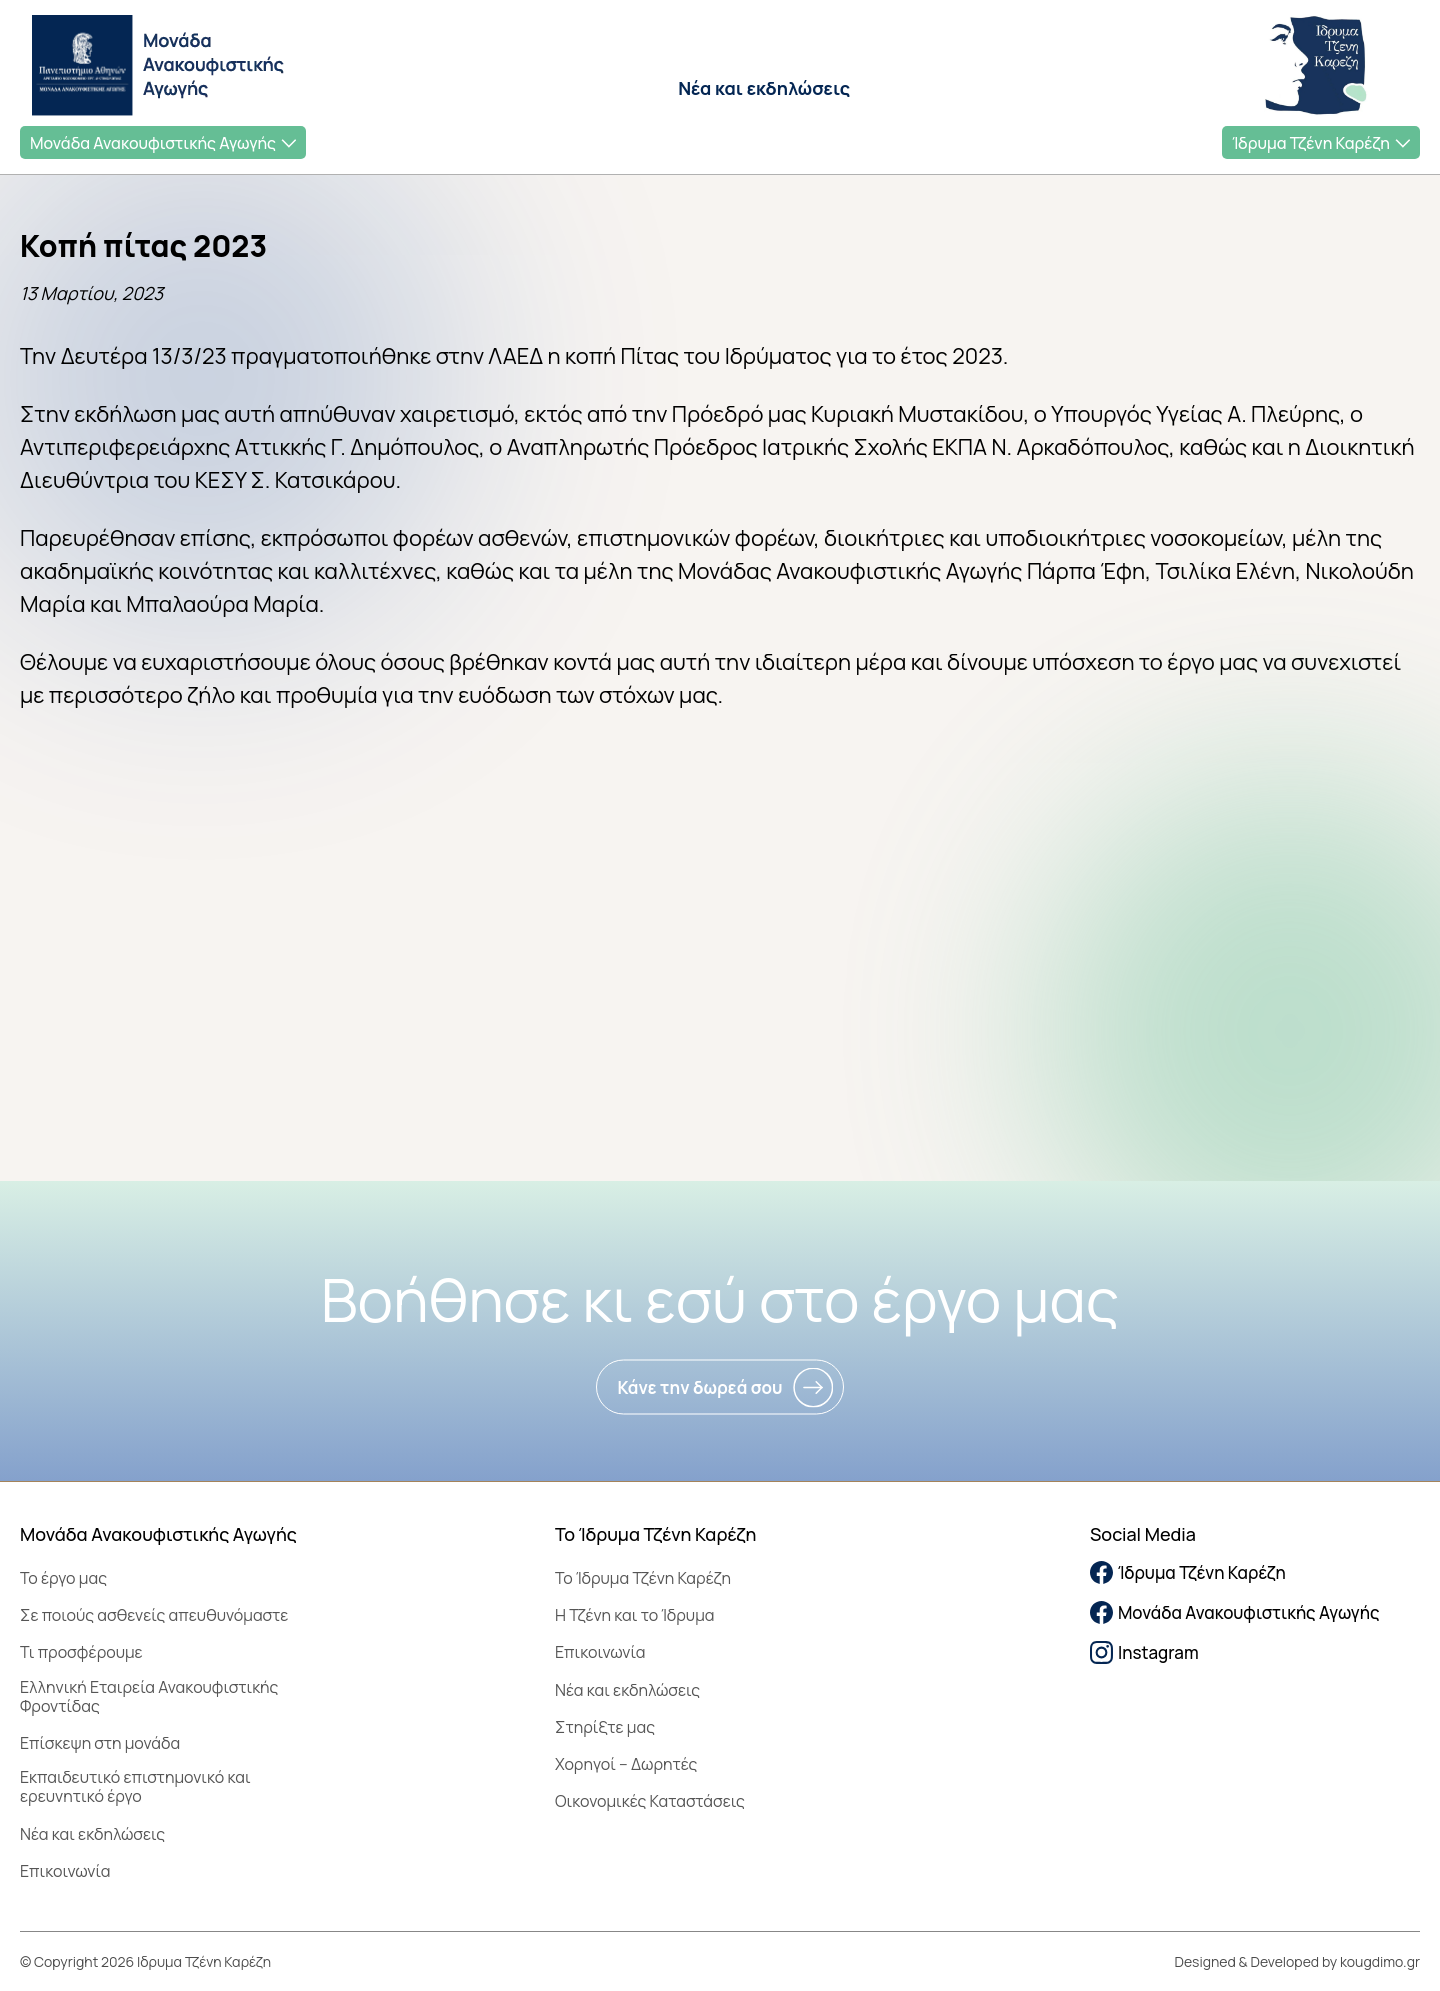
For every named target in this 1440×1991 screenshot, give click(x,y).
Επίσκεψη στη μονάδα (100, 1743)
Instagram (1144, 1652)
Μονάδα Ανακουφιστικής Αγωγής (153, 143)
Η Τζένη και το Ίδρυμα (635, 1615)
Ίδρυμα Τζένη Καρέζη (1311, 143)
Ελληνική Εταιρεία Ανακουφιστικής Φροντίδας (149, 1696)
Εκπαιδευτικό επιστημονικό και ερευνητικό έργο (135, 1786)
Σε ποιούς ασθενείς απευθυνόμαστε (154, 1615)
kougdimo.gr (1380, 1961)
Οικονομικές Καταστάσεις (650, 1801)
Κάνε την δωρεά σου (699, 1387)
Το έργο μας (63, 1578)
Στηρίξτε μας (605, 1727)
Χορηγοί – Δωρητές (626, 1764)
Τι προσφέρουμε (81, 1652)
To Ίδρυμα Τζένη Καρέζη (643, 1578)
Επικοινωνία (65, 1871)
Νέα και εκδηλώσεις (764, 88)
